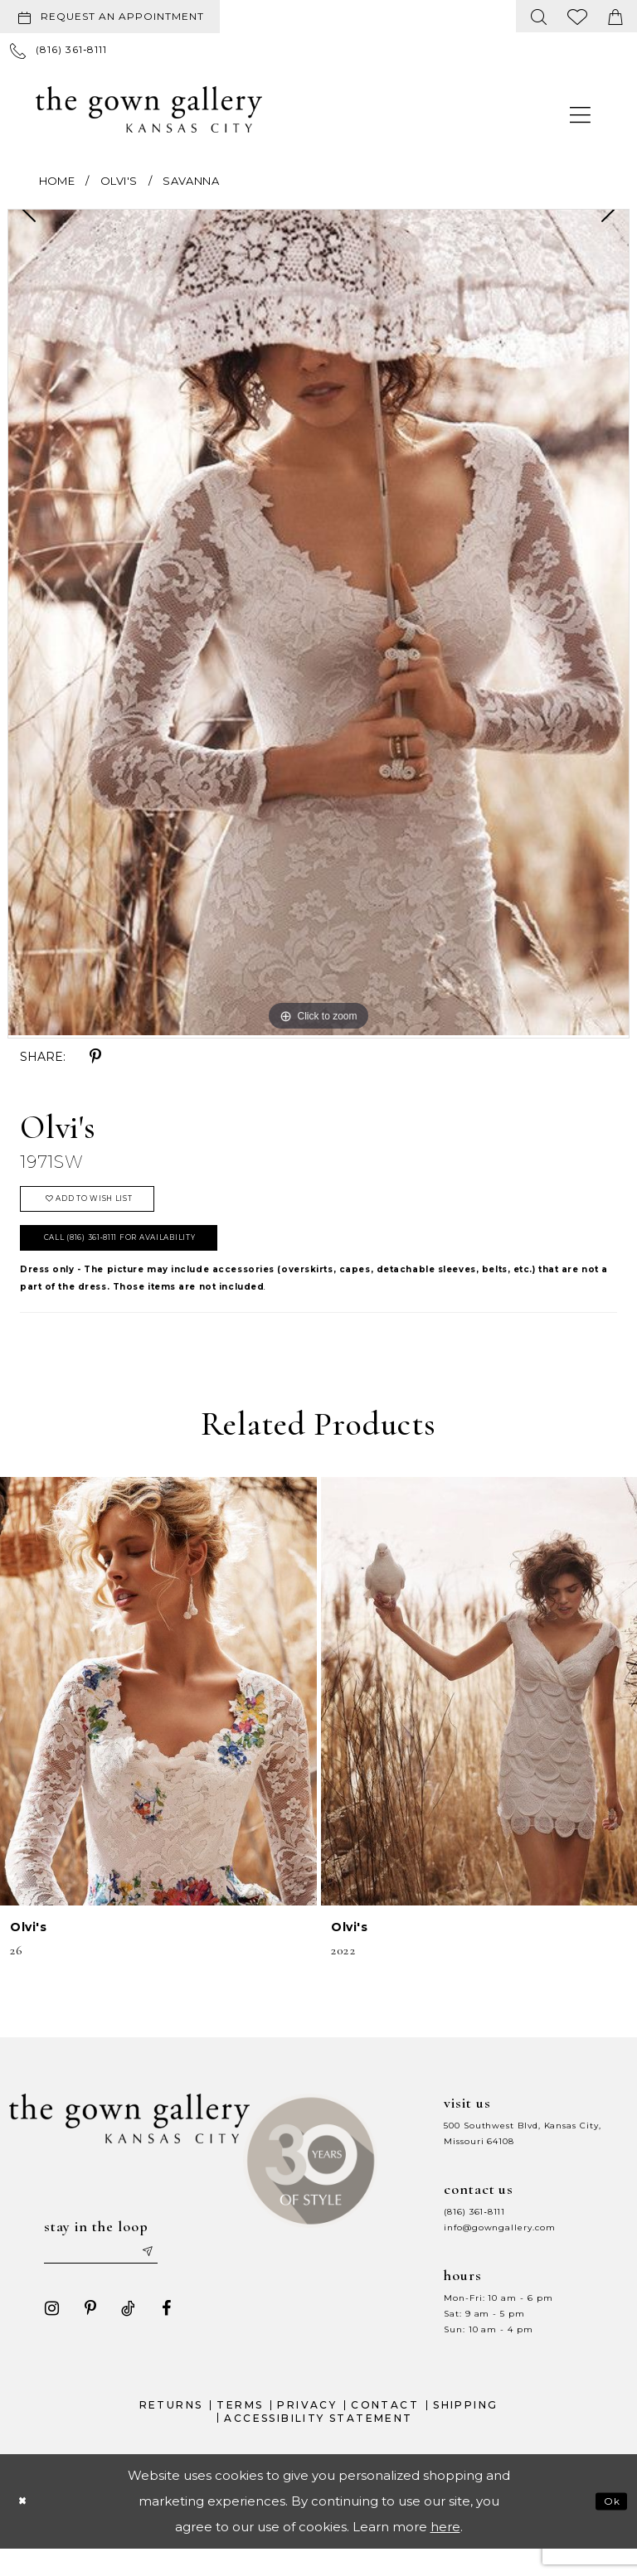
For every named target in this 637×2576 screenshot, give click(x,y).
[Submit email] (168, 2275)
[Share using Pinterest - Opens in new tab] (95, 1056)
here (445, 2554)
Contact (385, 2431)
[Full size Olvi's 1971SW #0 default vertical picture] (318, 622)
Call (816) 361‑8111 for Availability (147, 1255)
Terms (239, 2431)
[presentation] (158, 1711)
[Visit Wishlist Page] (577, 16)
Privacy (307, 2431)
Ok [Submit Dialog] (609, 2528)
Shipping (465, 2431)
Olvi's (118, 180)
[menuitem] (113, 16)
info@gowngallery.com (499, 2247)
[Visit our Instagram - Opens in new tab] (44, 2335)
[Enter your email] (109, 2275)
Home (57, 180)
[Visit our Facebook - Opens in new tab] (159, 2335)
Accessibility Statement (318, 2444)
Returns (171, 2431)
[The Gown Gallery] (149, 109)
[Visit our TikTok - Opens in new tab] (121, 2335)
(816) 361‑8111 (474, 2231)
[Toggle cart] (615, 16)
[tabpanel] (318, 622)
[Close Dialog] (25, 2528)
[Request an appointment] (110, 16)
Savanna (191, 180)
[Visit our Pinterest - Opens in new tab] (83, 2335)
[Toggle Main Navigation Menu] (580, 114)
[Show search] (539, 16)
